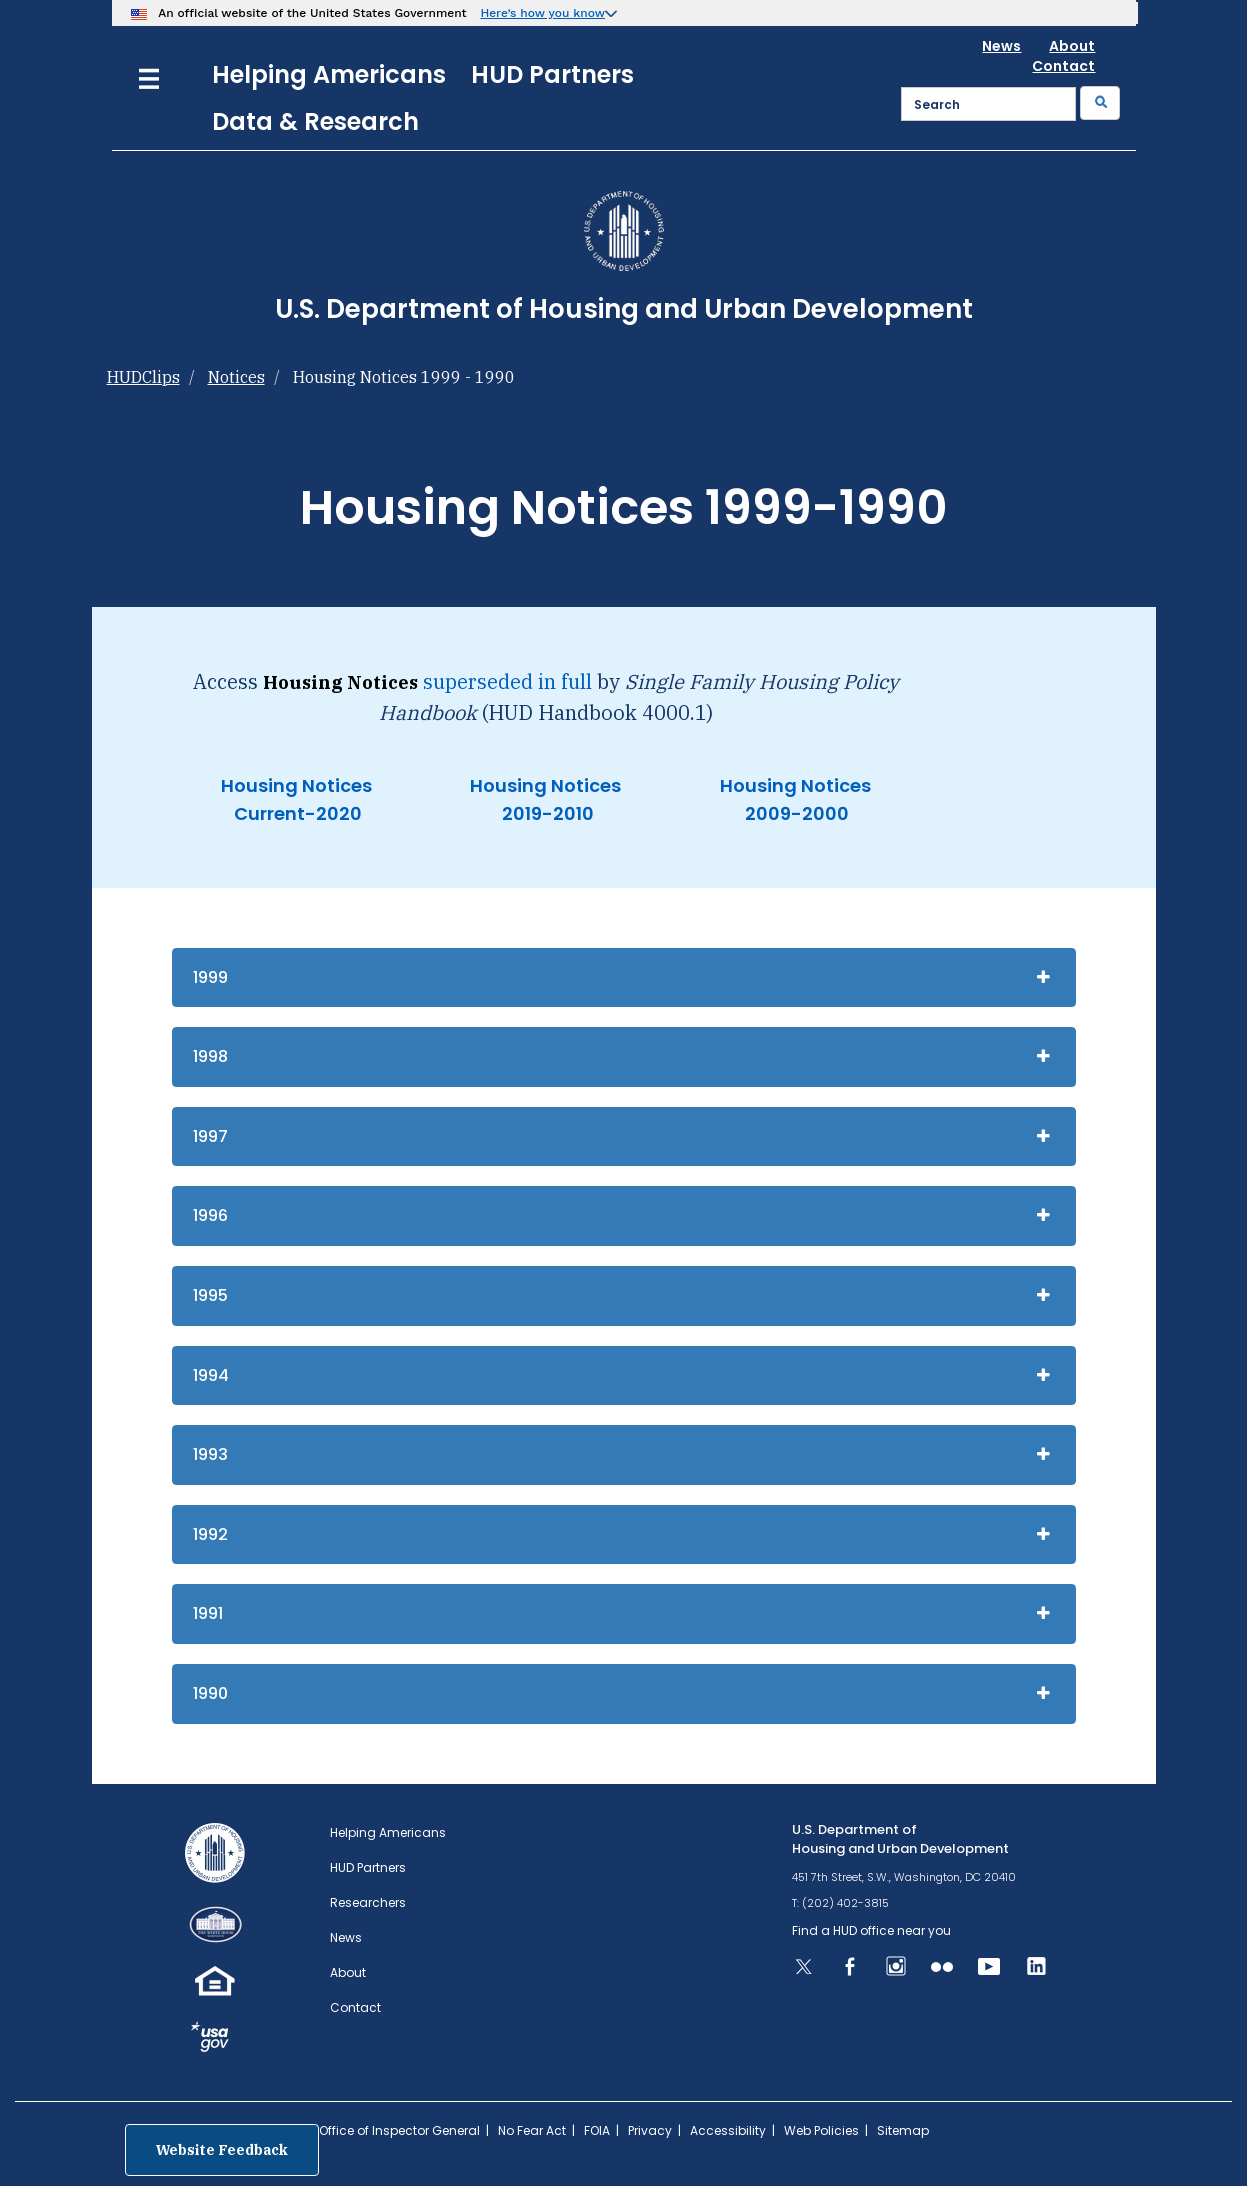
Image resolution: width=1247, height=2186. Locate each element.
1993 (210, 1454)
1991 (208, 1613)
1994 (211, 1375)
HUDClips (143, 377)
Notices (236, 377)
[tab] (624, 978)
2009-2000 (795, 813)
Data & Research (315, 121)
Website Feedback (222, 2150)
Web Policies (821, 2130)
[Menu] (149, 76)
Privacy (650, 2130)
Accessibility (728, 2130)
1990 (210, 1693)
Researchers (368, 1902)
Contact (1063, 66)
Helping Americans (329, 74)
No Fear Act (532, 2130)
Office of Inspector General (399, 2130)
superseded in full (507, 681)
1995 (210, 1295)
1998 (210, 1056)
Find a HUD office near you (871, 1930)
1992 (210, 1534)
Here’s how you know (542, 13)
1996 (210, 1215)
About (1072, 46)
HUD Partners (552, 74)
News (1001, 46)
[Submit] (1100, 103)
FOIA (597, 2130)
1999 (210, 977)
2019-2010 (546, 813)
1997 (210, 1136)
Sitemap (903, 2130)
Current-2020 (296, 813)
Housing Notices (296, 785)
